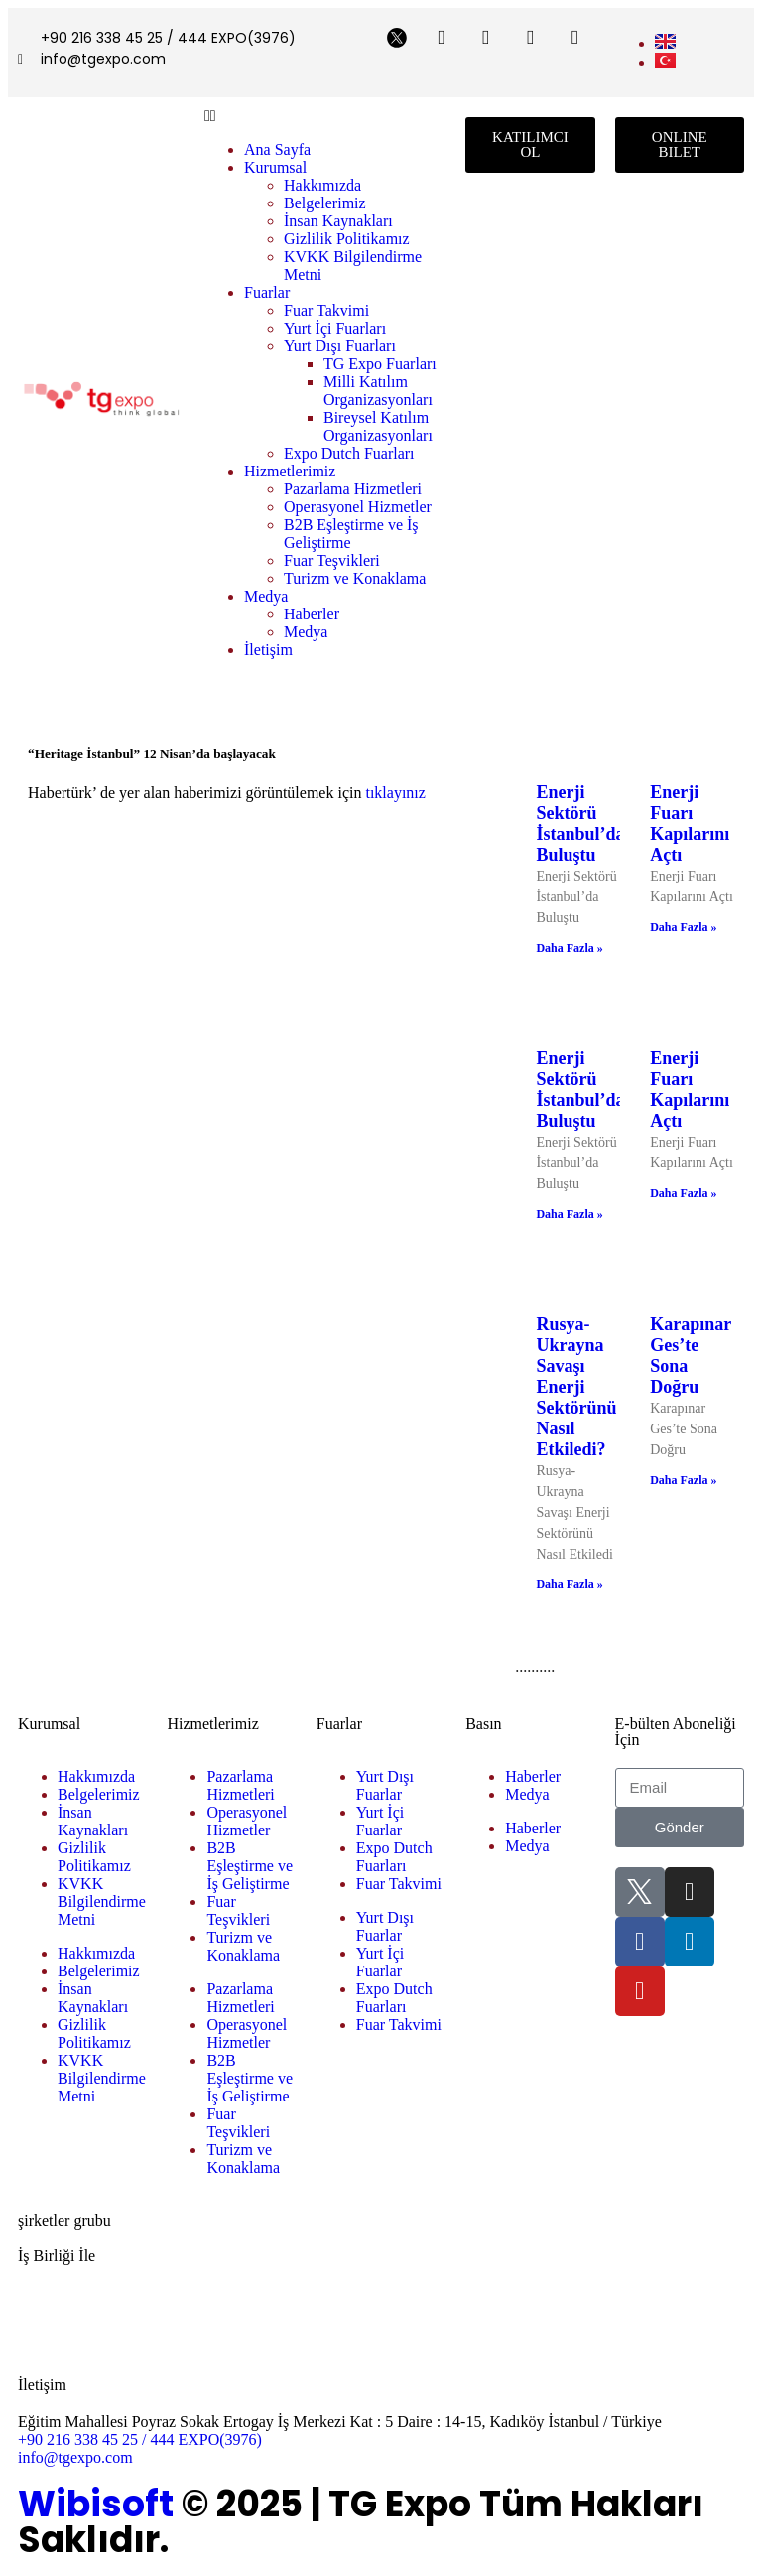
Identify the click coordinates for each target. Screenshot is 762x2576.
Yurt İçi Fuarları (335, 328)
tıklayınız (395, 792)
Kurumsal (275, 167)
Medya (266, 596)
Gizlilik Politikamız (347, 238)
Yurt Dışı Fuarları (340, 346)
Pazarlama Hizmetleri (353, 488)
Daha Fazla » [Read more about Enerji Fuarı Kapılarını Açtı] (683, 927)
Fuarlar (267, 292)
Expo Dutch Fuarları (349, 453)
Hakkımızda (322, 185)
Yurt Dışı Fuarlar (385, 1785)
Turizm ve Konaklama (355, 578)
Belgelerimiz (325, 203)
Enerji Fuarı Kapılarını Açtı (689, 823)
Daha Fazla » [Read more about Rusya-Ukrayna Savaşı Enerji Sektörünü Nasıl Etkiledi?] (569, 1584)
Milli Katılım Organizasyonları (378, 390)
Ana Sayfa (277, 149)
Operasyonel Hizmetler (358, 506)
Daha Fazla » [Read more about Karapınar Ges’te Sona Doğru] (683, 1480)
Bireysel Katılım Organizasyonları (378, 426)
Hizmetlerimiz (289, 471)
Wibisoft (96, 2504)
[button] (324, 116)
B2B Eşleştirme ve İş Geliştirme (249, 1865)
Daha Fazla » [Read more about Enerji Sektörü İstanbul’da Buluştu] (569, 948)
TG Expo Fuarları (380, 363)
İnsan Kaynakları (338, 220)
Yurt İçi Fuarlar (380, 1821)
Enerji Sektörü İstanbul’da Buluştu (580, 823)
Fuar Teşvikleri (332, 560)
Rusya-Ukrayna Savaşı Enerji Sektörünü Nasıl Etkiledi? (576, 1386)
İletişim (268, 649)
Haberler (311, 614)
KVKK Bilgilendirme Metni (102, 1901)
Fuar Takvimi (326, 310)
